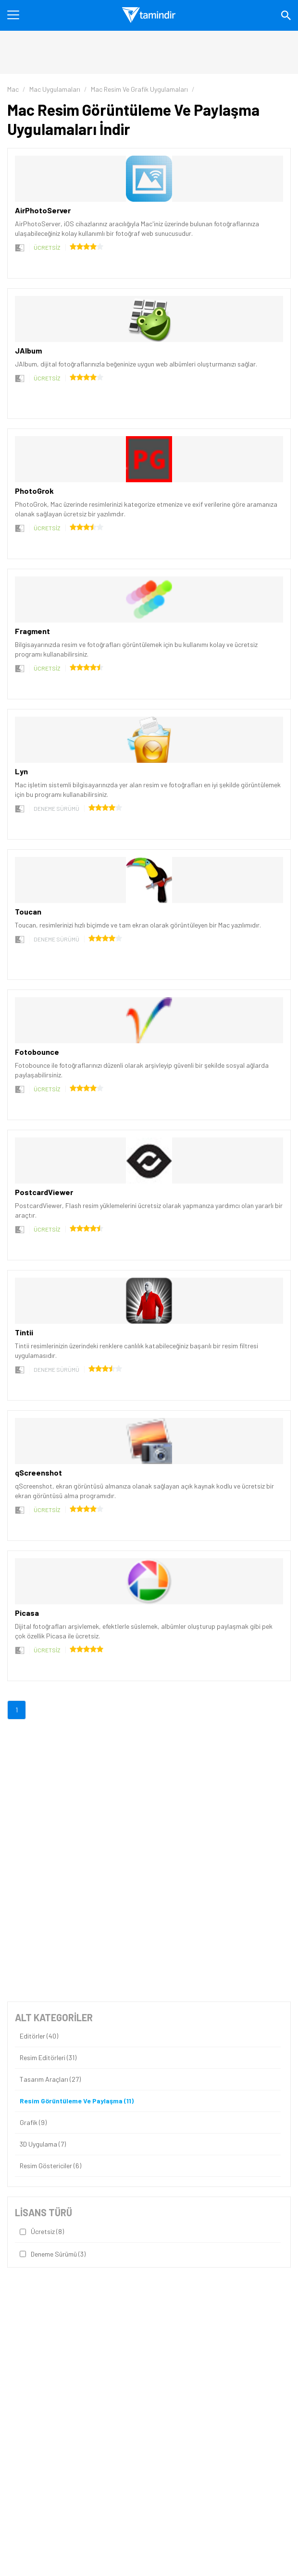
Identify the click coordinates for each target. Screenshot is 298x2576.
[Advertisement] (149, 1789)
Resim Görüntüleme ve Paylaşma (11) (77, 2101)
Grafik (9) (33, 2122)
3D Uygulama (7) (43, 2144)
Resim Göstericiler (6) (50, 2165)
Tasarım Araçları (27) (50, 2079)
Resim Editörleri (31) (48, 2057)
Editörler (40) (39, 2036)
